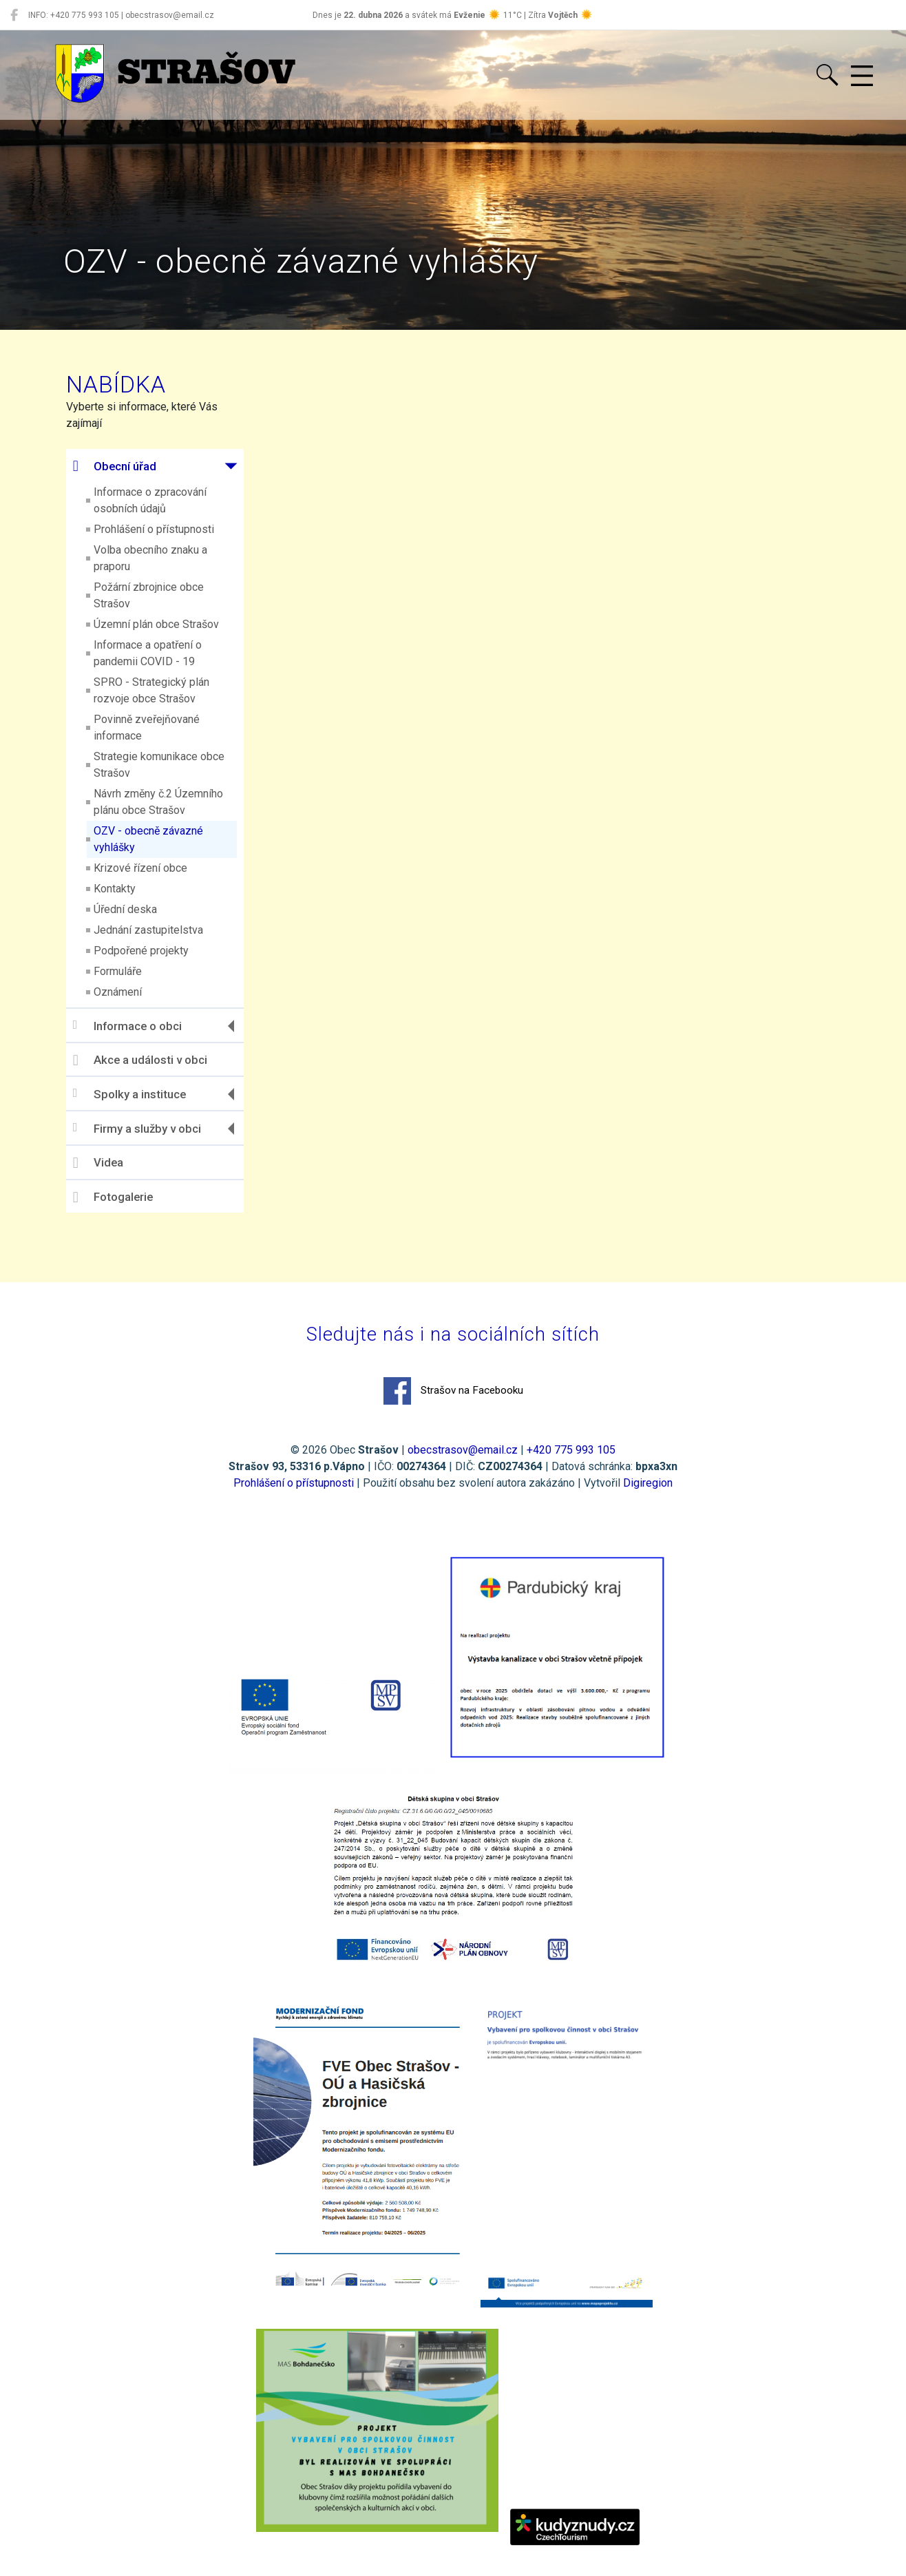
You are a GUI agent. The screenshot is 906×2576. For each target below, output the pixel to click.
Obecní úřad (129, 466)
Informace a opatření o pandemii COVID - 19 (163, 653)
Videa (113, 1163)
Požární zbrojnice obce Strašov (164, 595)
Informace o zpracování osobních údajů (165, 500)
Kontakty (130, 888)
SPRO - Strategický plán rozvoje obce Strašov (166, 690)
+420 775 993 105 (571, 1455)
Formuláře (133, 971)
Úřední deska (140, 909)
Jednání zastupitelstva (163, 929)
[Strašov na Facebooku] (14, 15)
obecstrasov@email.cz (463, 1455)
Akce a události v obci (155, 1060)
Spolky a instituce (144, 1094)
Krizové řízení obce (155, 868)
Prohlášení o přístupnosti (169, 529)
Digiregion (648, 1488)
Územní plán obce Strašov (171, 624)
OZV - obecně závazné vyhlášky (163, 839)
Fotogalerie (128, 1197)
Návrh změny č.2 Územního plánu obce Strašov (173, 802)
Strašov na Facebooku (453, 1396)
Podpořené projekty (156, 950)
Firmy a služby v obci (152, 1128)
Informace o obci (142, 1025)
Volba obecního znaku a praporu (165, 558)
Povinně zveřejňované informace (162, 727)
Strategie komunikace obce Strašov (174, 764)
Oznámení (133, 991)
